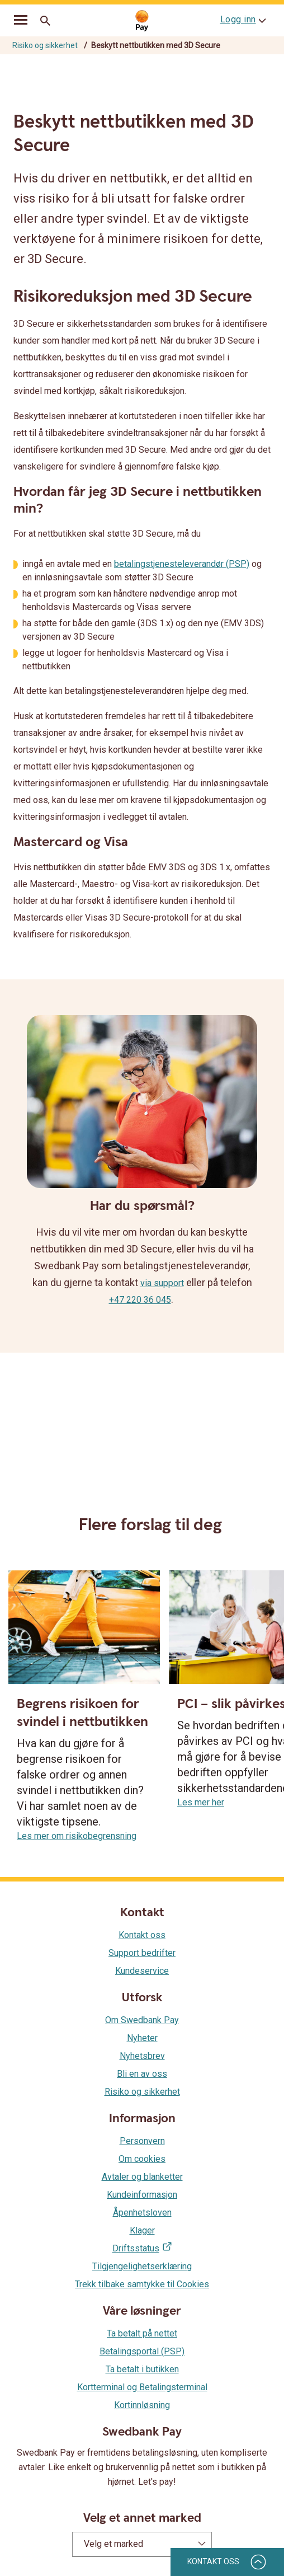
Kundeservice (142, 1970)
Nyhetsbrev (142, 2056)
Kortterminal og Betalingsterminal (142, 2387)
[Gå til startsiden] (142, 21)
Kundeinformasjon (142, 2194)
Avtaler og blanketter (142, 2176)
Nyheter (142, 2038)
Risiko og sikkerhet (45, 45)
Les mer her (200, 1802)
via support (162, 1283)
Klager (142, 2230)
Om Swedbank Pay (142, 2020)
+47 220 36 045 (140, 1299)
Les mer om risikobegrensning (76, 1836)
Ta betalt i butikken (142, 2369)
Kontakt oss (142, 1935)
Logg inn (238, 19)
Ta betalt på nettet (142, 2333)
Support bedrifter (142, 1953)
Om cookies (142, 2158)
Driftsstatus (135, 2248)
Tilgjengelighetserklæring (142, 2266)
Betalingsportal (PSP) (142, 2351)
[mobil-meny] (20, 21)
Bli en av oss (142, 2073)
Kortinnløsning (142, 2405)
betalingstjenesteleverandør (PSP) (181, 564)
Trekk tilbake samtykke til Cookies (142, 2284)
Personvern (142, 2141)
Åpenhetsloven (142, 2212)
